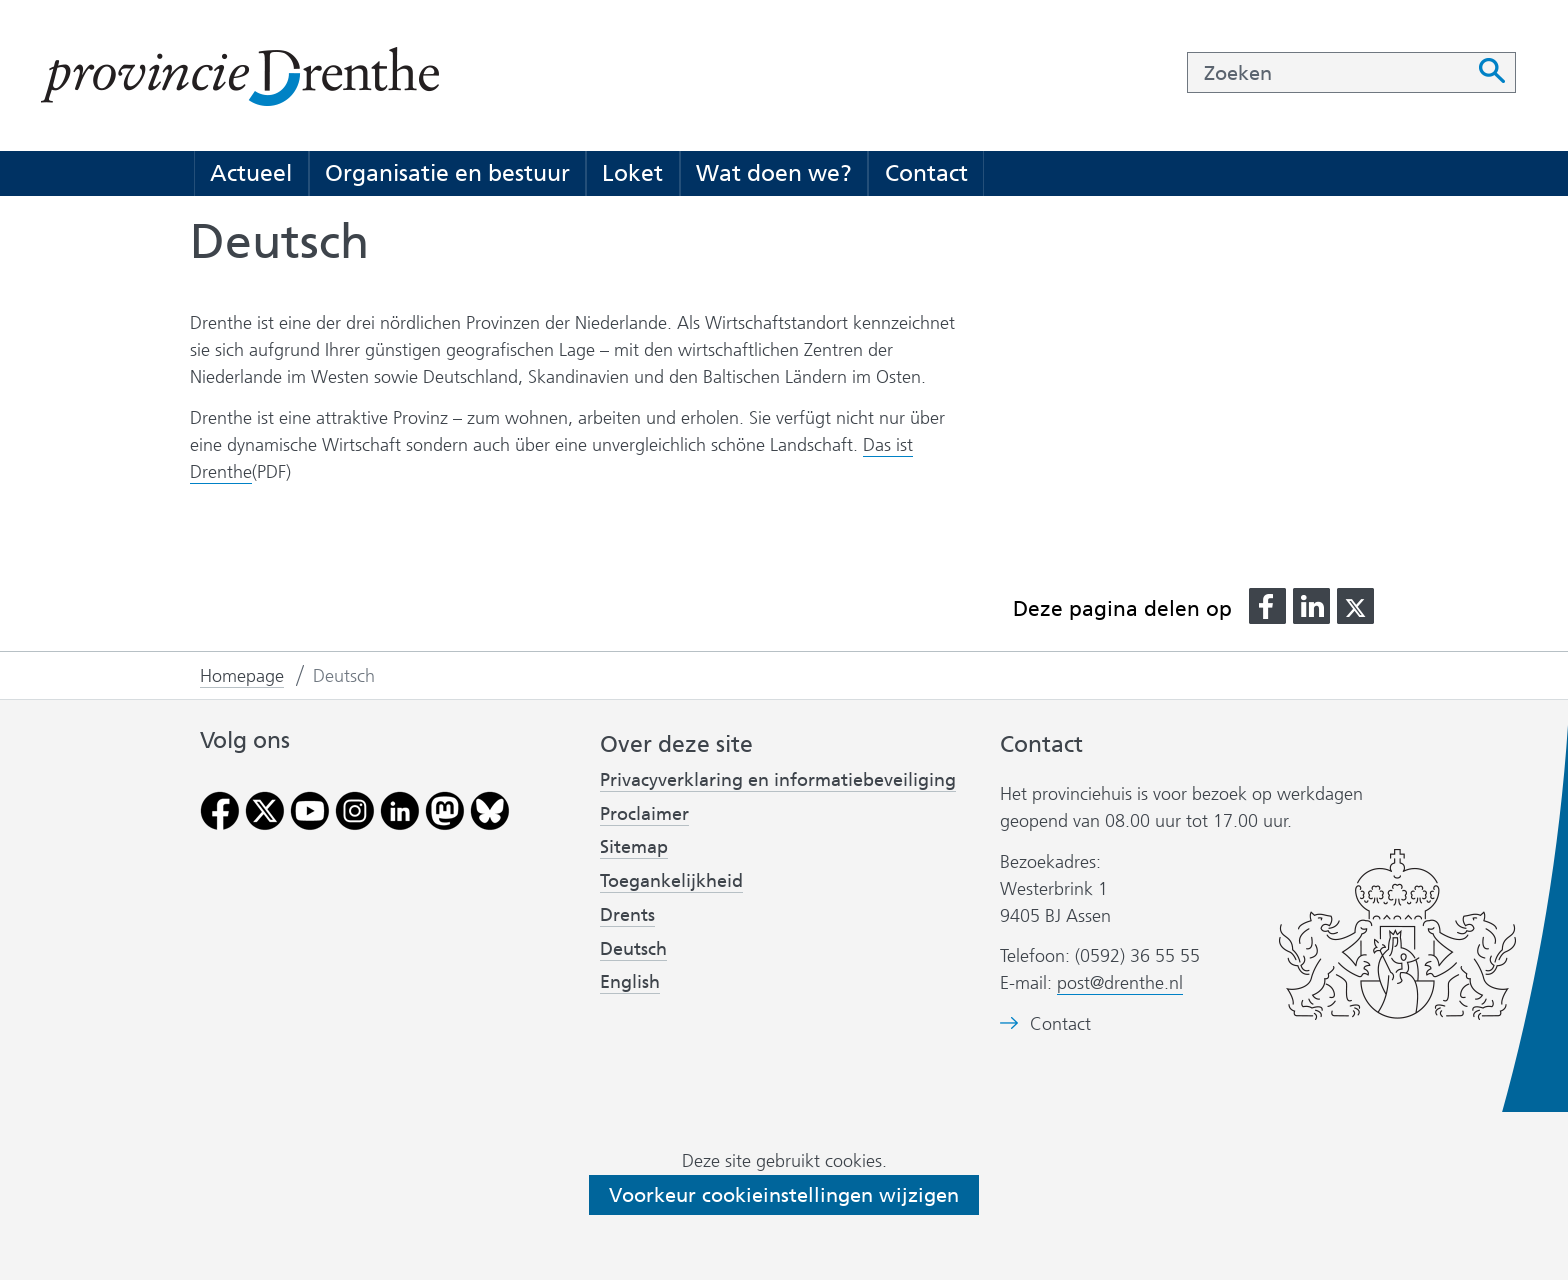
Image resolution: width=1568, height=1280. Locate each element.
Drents (627, 915)
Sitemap (634, 847)
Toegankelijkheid (671, 881)
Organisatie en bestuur (447, 173)
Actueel (251, 173)
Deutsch (633, 949)
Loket (632, 173)
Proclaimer (644, 814)
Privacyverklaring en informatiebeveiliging (778, 780)
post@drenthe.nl (1120, 983)
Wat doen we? (774, 173)
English (630, 982)
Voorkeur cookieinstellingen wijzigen (784, 1195)
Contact (926, 173)
